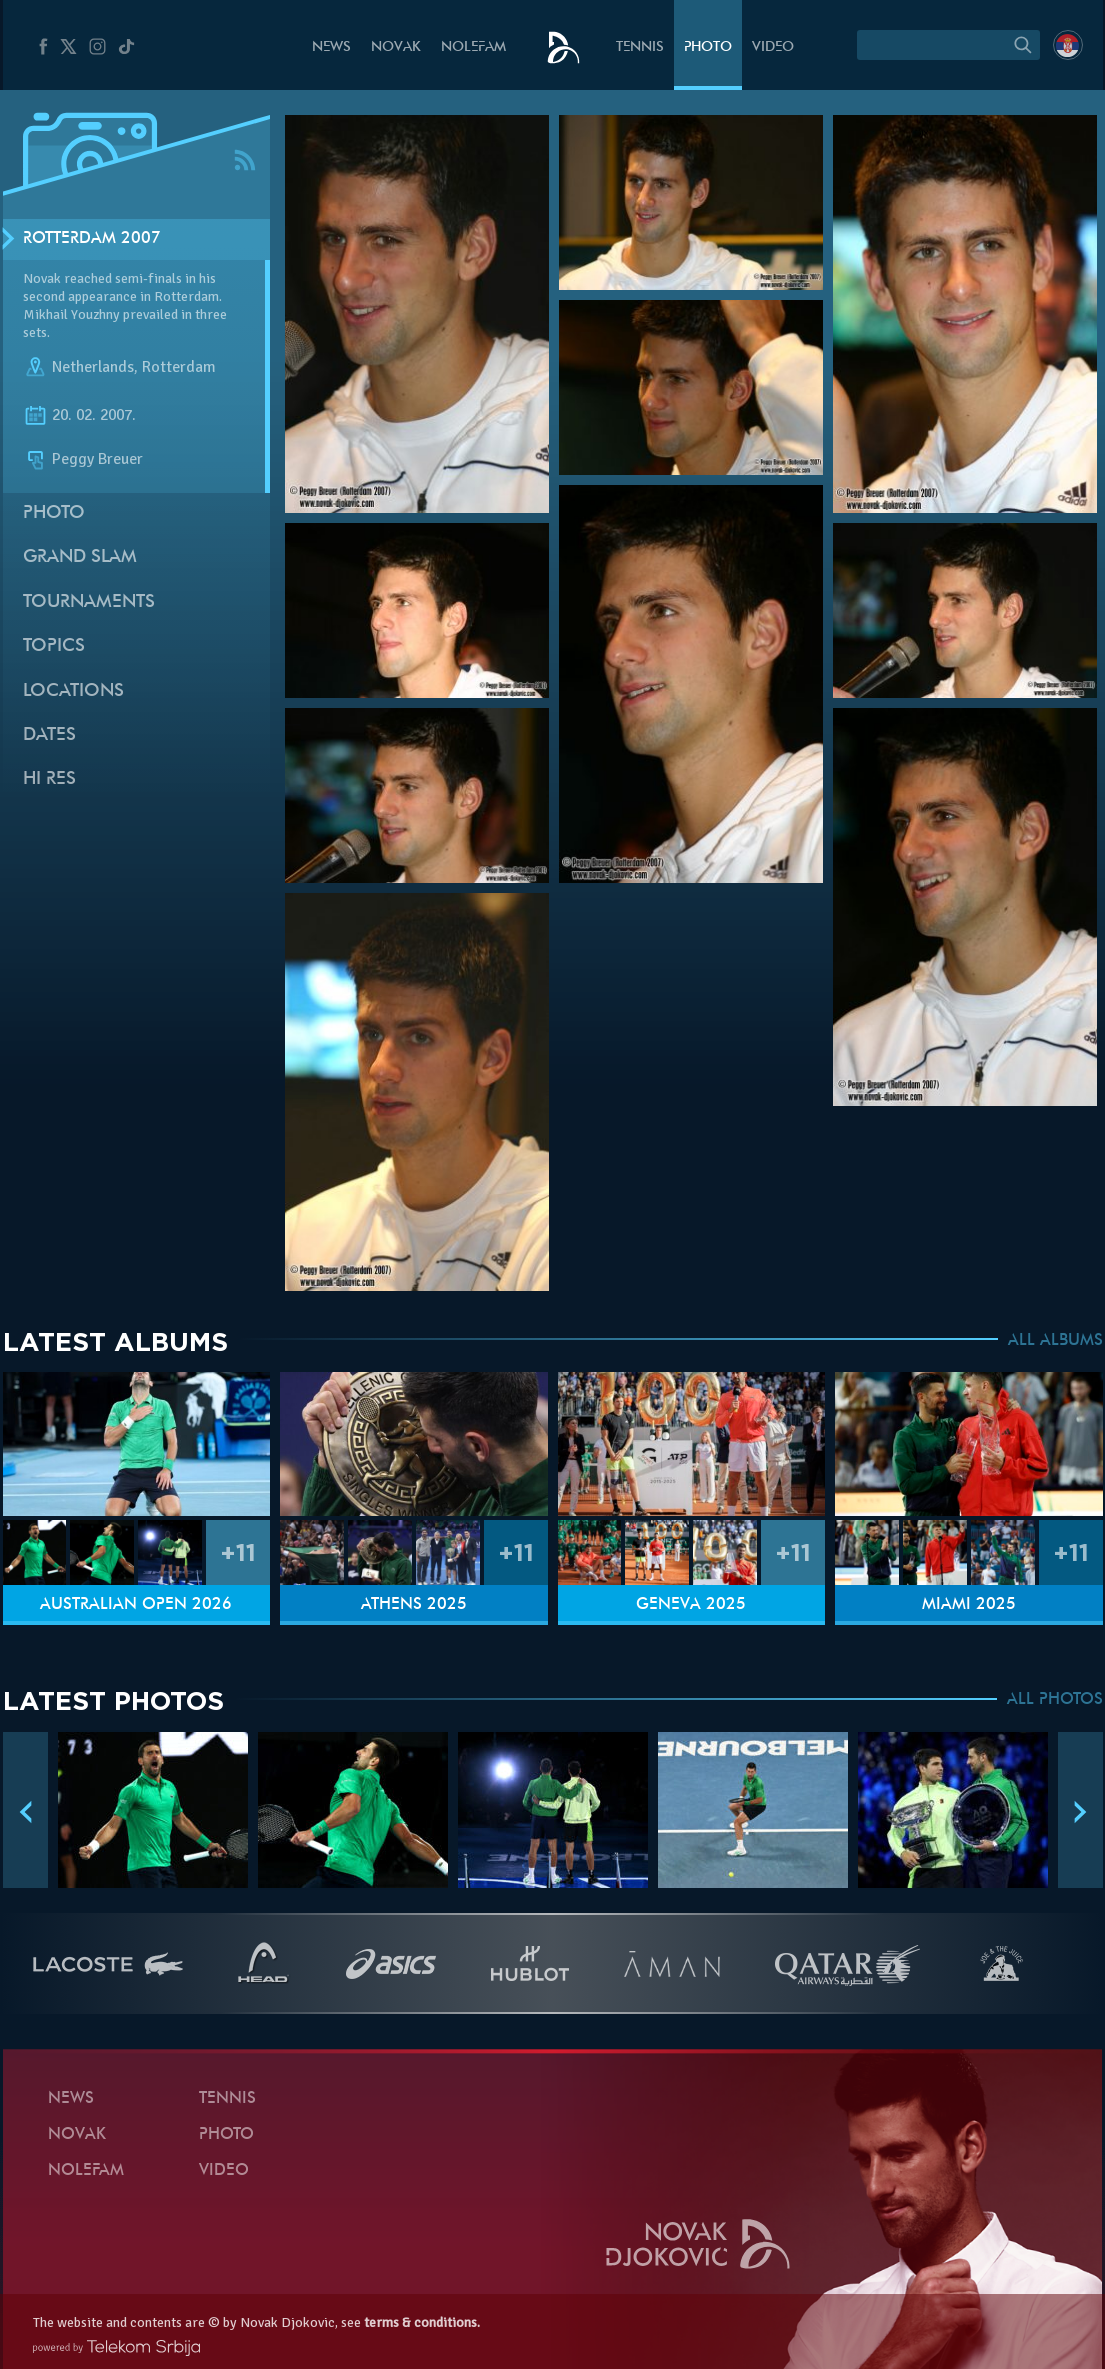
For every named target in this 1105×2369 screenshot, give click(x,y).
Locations (73, 691)
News (331, 47)
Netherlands (93, 368)
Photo (708, 47)
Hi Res (49, 779)
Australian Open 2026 (136, 1605)
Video (773, 47)
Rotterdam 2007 (92, 239)
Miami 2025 (969, 1605)
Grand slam (80, 557)
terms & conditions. (422, 2322)
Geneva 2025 (691, 1605)
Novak (396, 47)
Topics (54, 646)
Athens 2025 (414, 1605)
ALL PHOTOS (1055, 1700)
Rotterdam (179, 368)
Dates (49, 735)
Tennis (640, 47)
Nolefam (473, 47)
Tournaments (89, 602)
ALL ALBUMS (1055, 1341)
